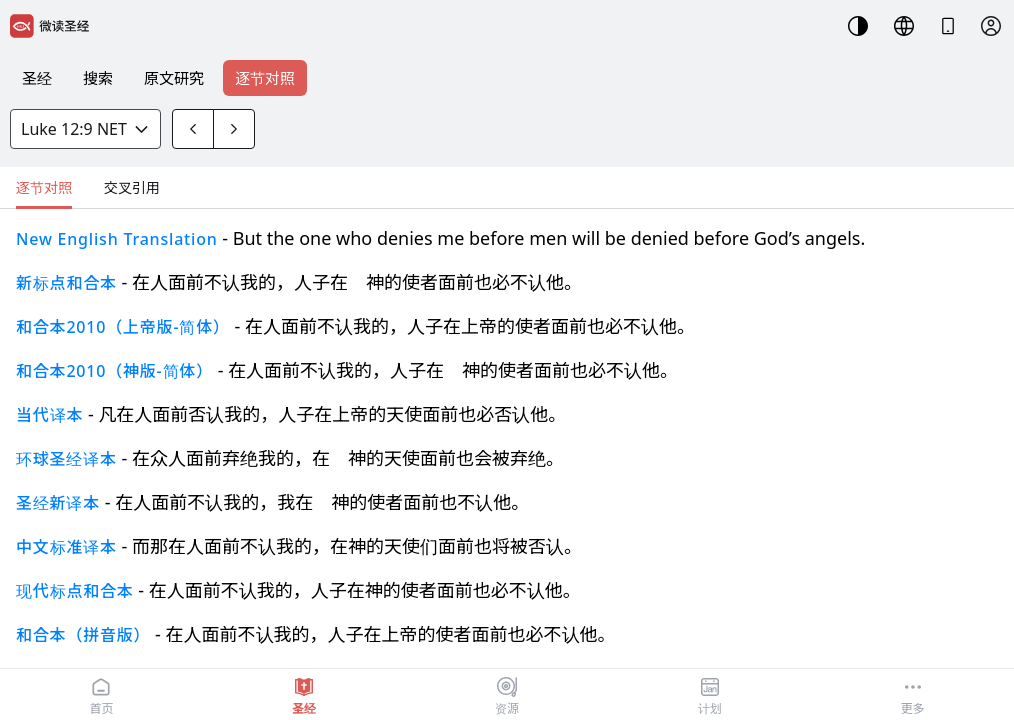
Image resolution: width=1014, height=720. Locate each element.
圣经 (37, 78)
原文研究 (174, 78)
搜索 (98, 78)
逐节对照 (265, 78)
